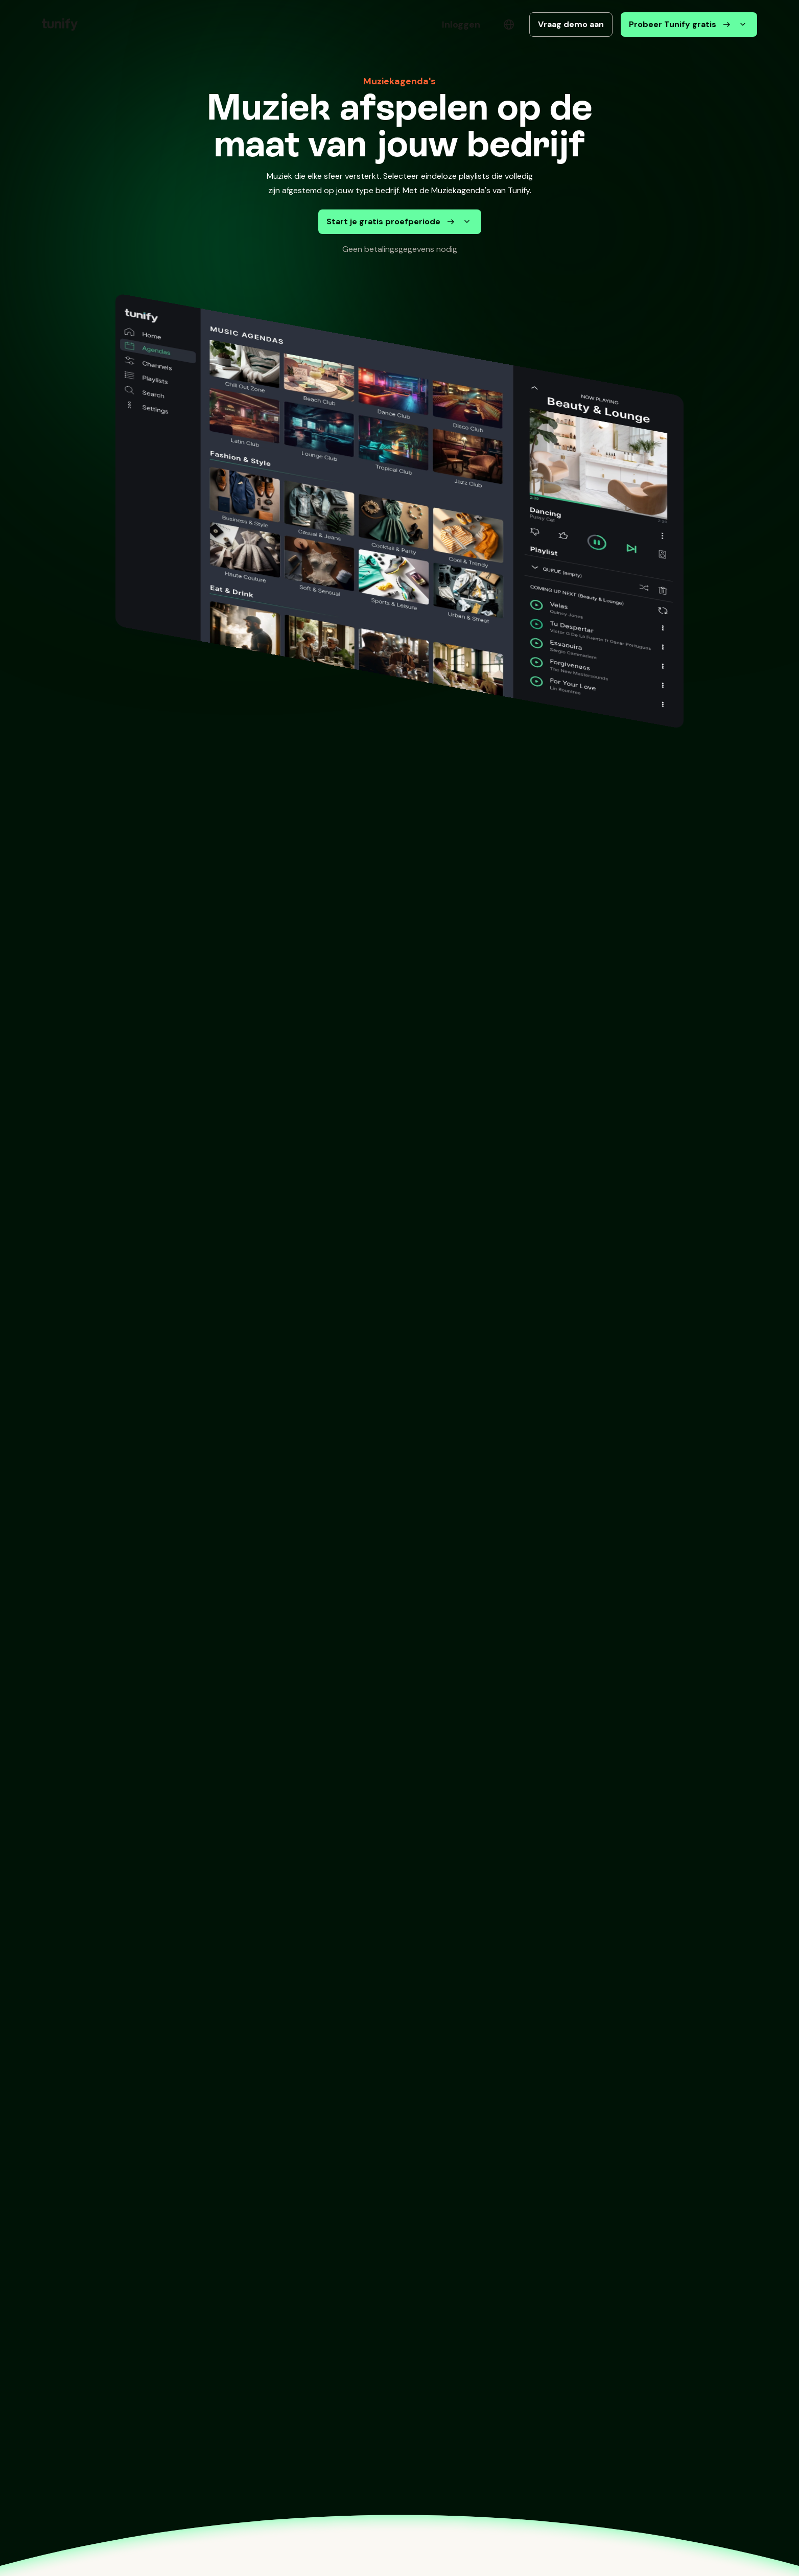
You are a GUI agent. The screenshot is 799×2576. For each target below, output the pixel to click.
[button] (98, 24)
